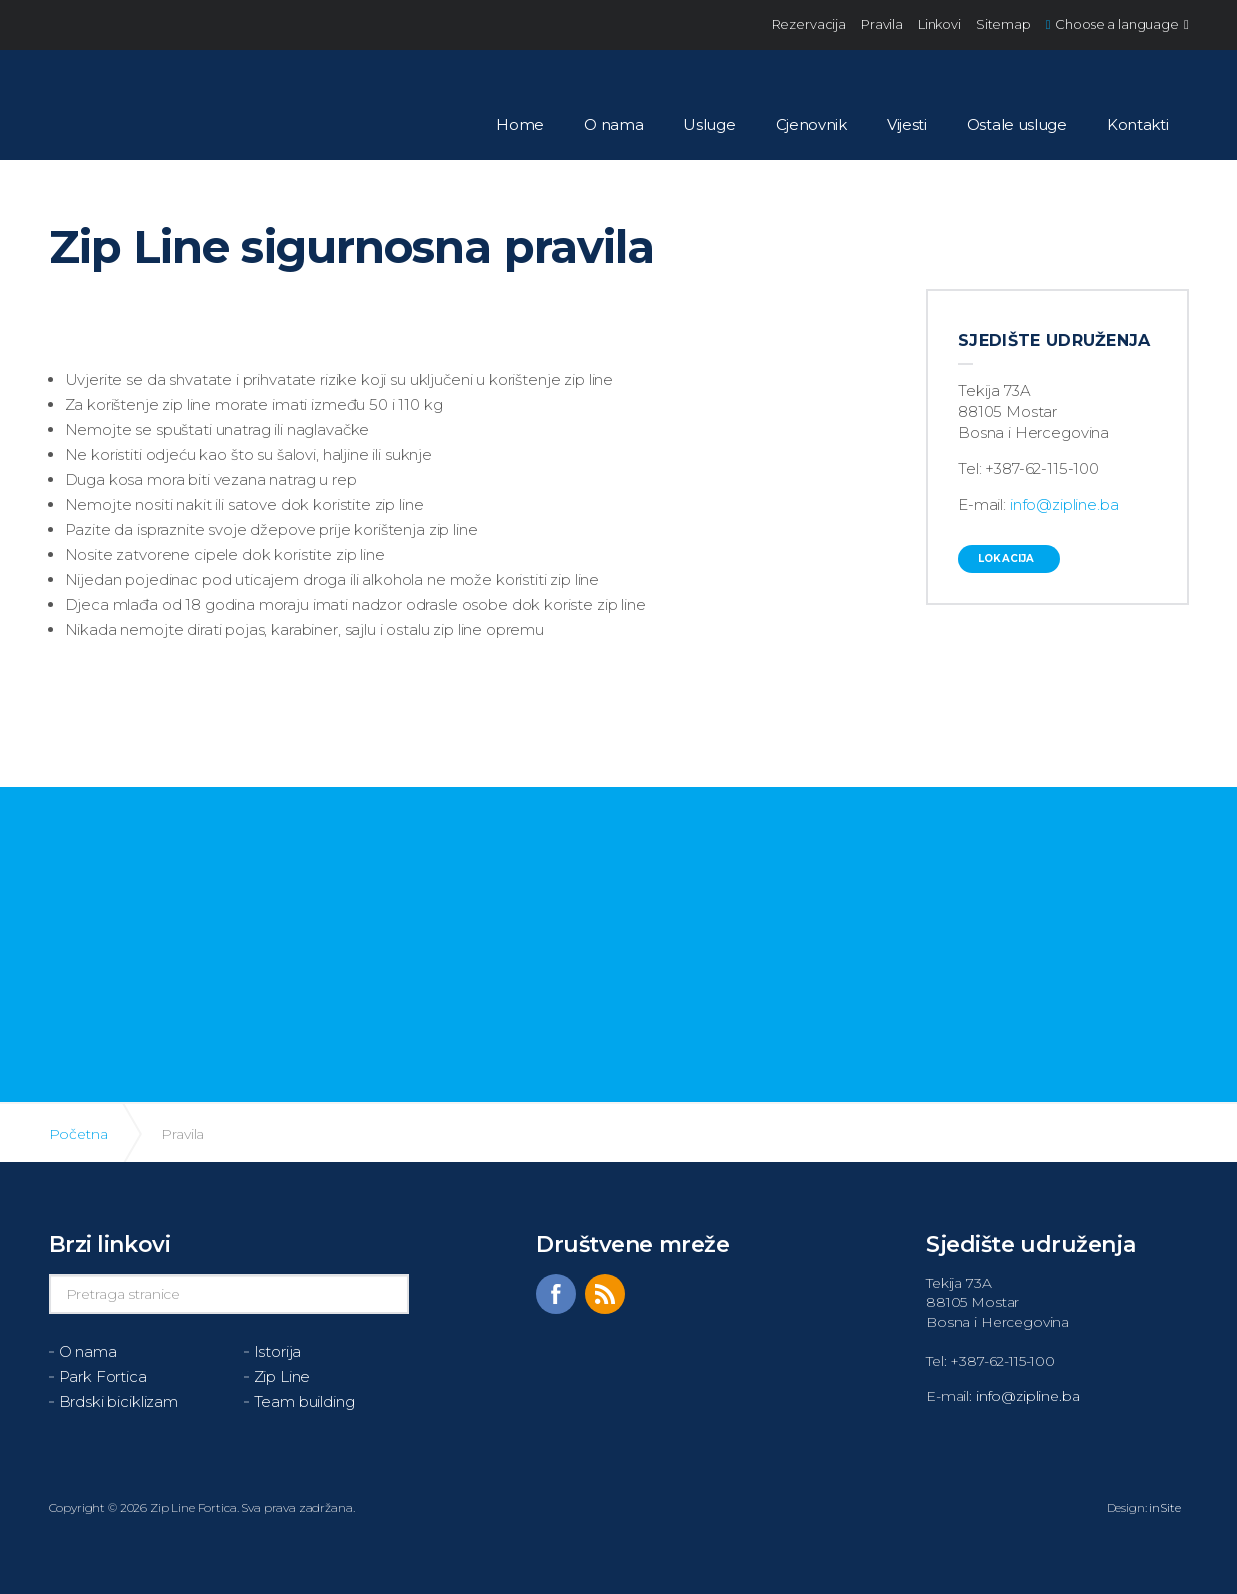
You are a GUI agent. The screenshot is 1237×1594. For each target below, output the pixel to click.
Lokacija (1006, 558)
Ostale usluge (1017, 124)
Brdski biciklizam (118, 1401)
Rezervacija (809, 24)
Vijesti (907, 124)
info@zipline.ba (1064, 504)
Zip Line (282, 1376)
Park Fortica (103, 1376)
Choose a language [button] (1117, 24)
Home (520, 124)
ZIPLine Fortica (108, 100)
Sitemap (1003, 24)
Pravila (882, 24)
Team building (304, 1401)
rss (605, 1294)
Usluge (709, 124)
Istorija (278, 1351)
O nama (613, 124)
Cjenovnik (811, 124)
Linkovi (939, 24)
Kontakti (1138, 124)
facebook (556, 1294)
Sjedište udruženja (1054, 340)
